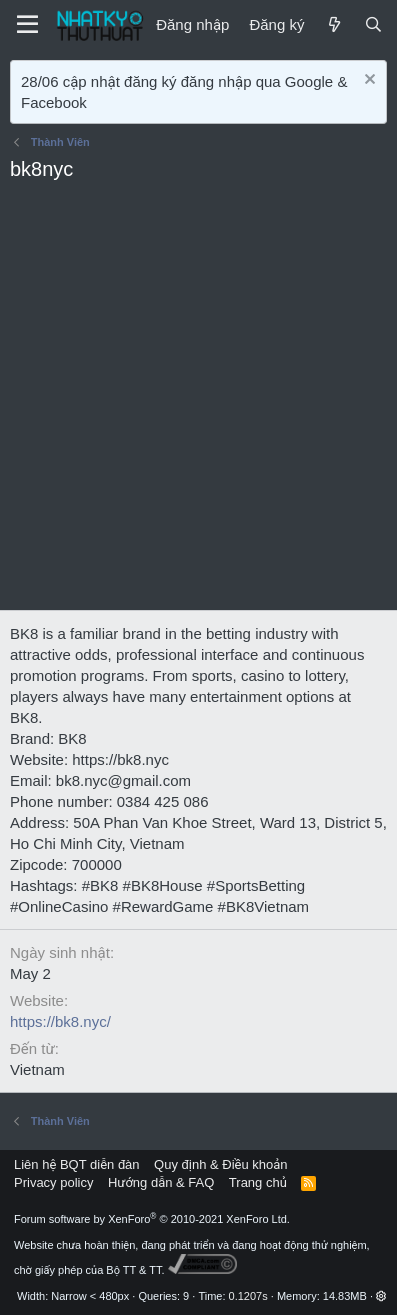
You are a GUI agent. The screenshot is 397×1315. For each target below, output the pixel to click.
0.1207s (248, 1296)
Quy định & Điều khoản (220, 1164)
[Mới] (333, 24)
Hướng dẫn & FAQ (161, 1182)
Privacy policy (53, 1182)
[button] (381, 1296)
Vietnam (37, 1069)
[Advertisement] (198, 401)
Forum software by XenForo (152, 1219)
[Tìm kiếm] (373, 24)
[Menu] (27, 25)
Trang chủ (258, 1182)
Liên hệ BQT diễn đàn (77, 1164)
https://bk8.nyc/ (60, 1021)
